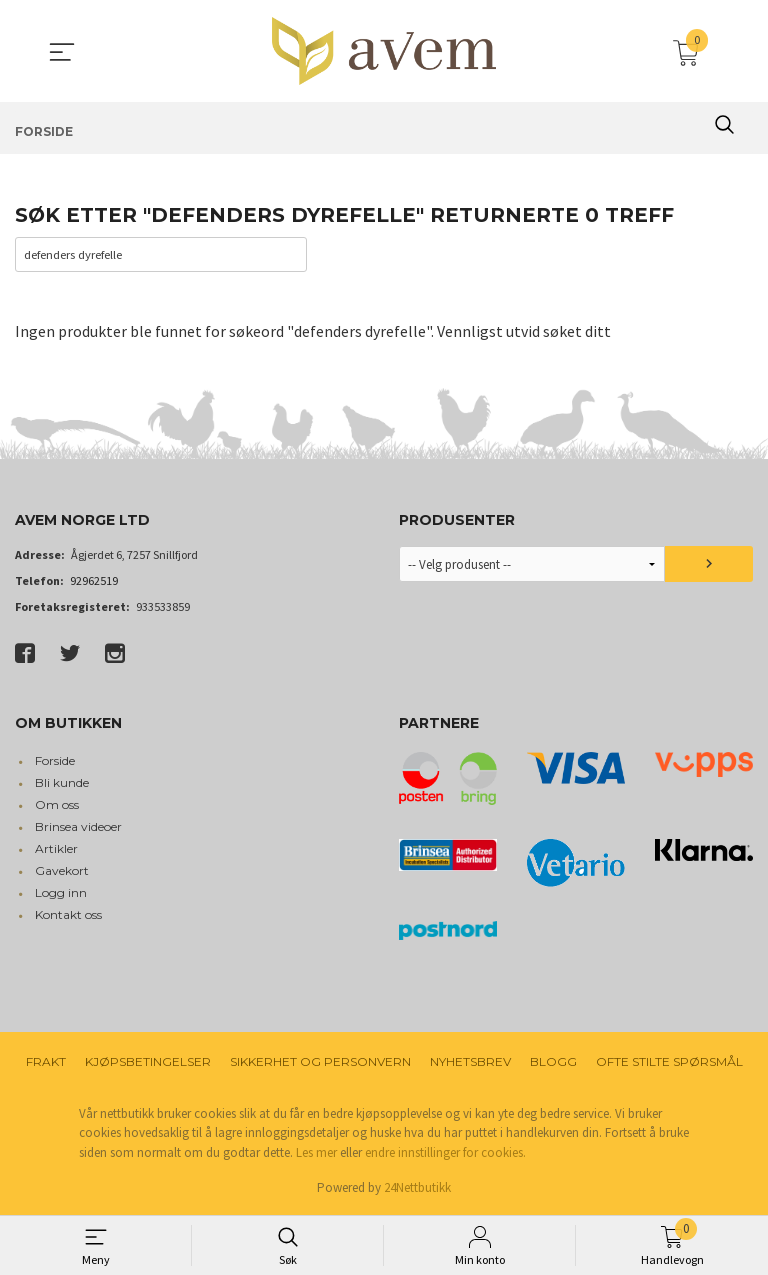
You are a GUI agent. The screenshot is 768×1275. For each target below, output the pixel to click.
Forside (55, 761)
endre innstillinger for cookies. (445, 1153)
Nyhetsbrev (470, 1062)
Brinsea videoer (78, 827)
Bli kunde (62, 783)
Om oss (57, 805)
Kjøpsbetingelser (148, 1062)
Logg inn (61, 893)
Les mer (316, 1153)
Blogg (553, 1062)
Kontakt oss (68, 915)
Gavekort (62, 871)
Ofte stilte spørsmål (669, 1062)
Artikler (56, 849)
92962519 (94, 582)
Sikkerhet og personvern (320, 1062)
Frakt (46, 1062)
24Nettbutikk (417, 1189)
